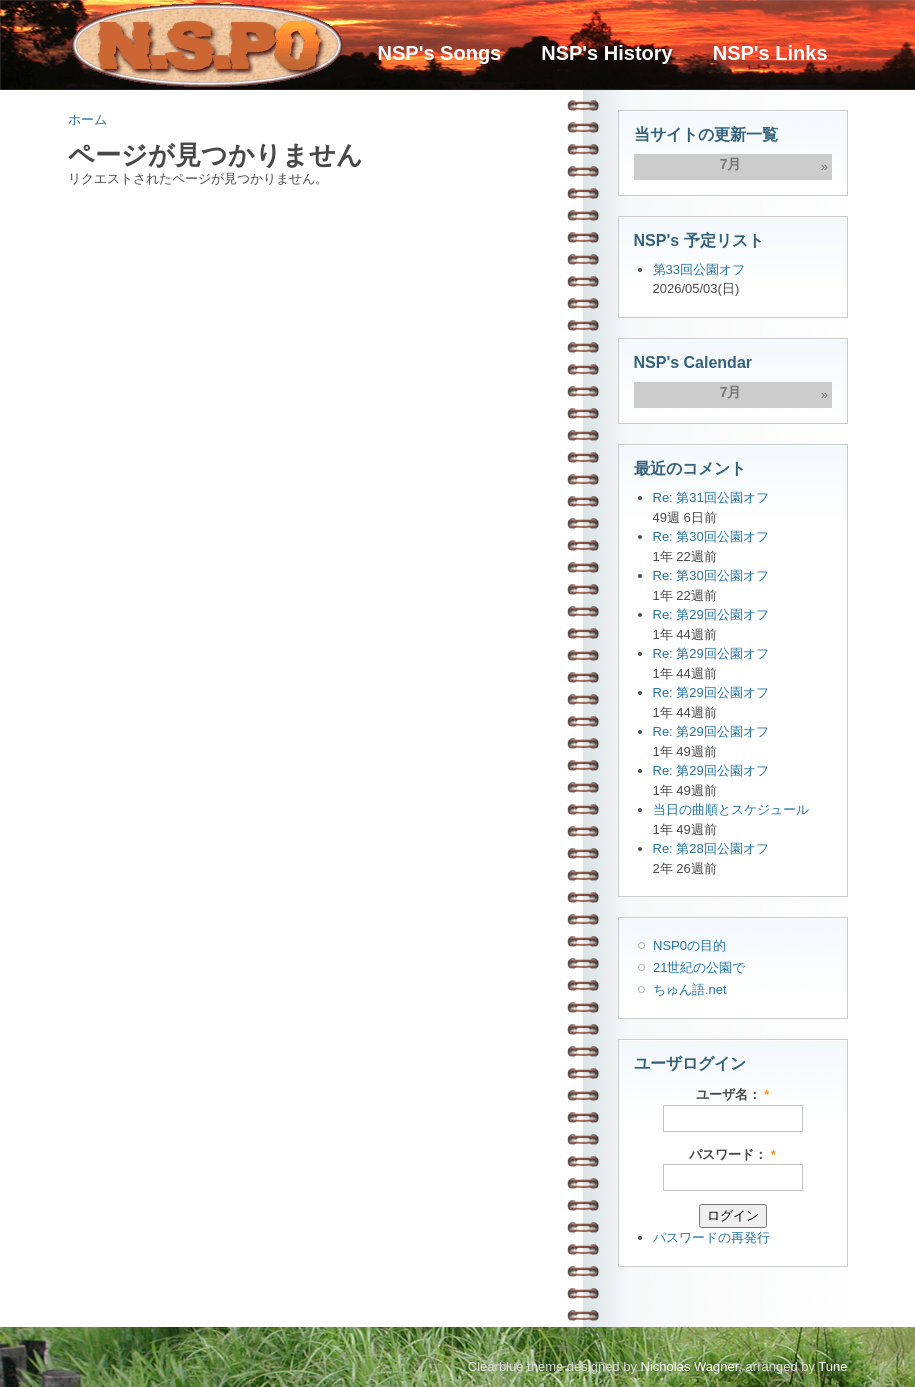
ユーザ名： (733, 1094)
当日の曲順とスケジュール (731, 809)
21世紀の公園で (699, 967)
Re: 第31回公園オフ (711, 497)
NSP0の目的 (689, 945)
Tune (832, 1366)
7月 (731, 164)
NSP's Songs (440, 53)
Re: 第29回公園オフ (711, 614)
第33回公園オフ (699, 269)
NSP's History (606, 53)
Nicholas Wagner (690, 1366)
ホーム (87, 119)
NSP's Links (770, 53)
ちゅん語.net (690, 989)
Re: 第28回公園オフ (711, 848)
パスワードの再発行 (711, 1237)
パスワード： (732, 1154)
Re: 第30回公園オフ (711, 536)
